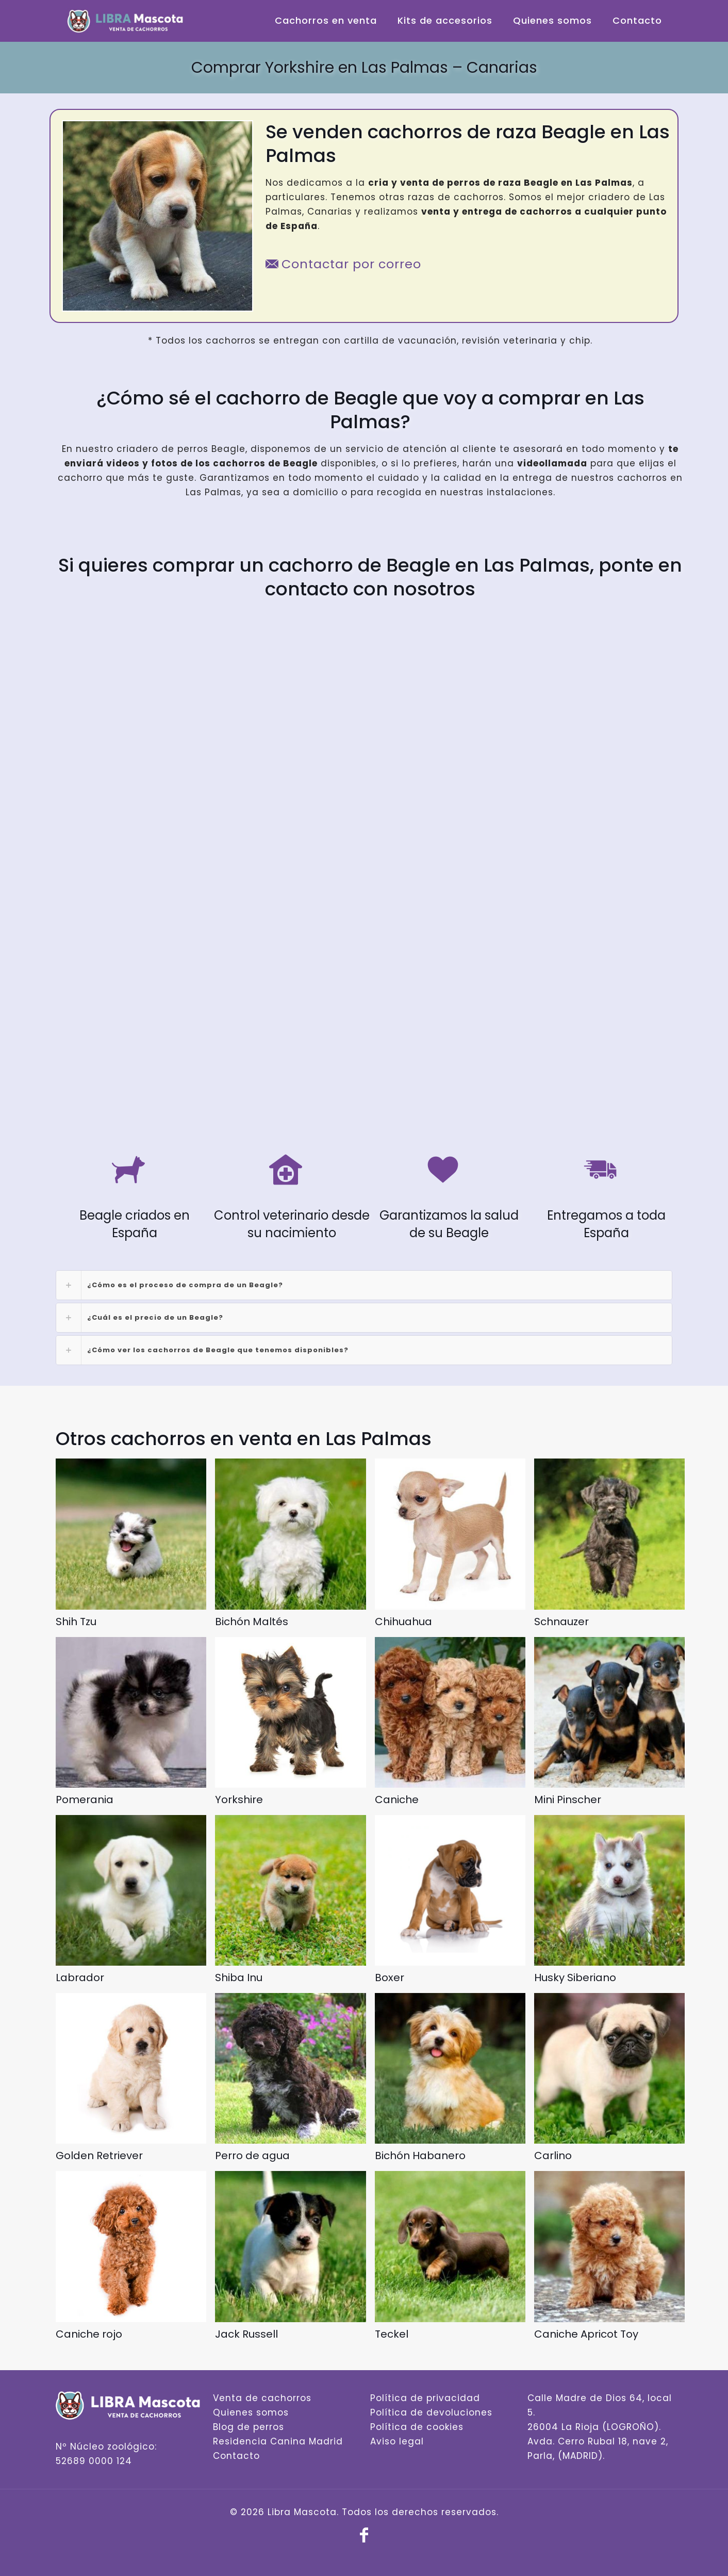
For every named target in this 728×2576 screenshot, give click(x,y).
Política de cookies (417, 2427)
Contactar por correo (343, 263)
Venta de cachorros (262, 2398)
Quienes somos (251, 2412)
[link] (364, 1285)
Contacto (236, 2456)
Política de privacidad (425, 2398)
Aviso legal (397, 2441)
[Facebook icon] (364, 2538)
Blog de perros (248, 2427)
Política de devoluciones (431, 2412)
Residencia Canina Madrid (278, 2441)
